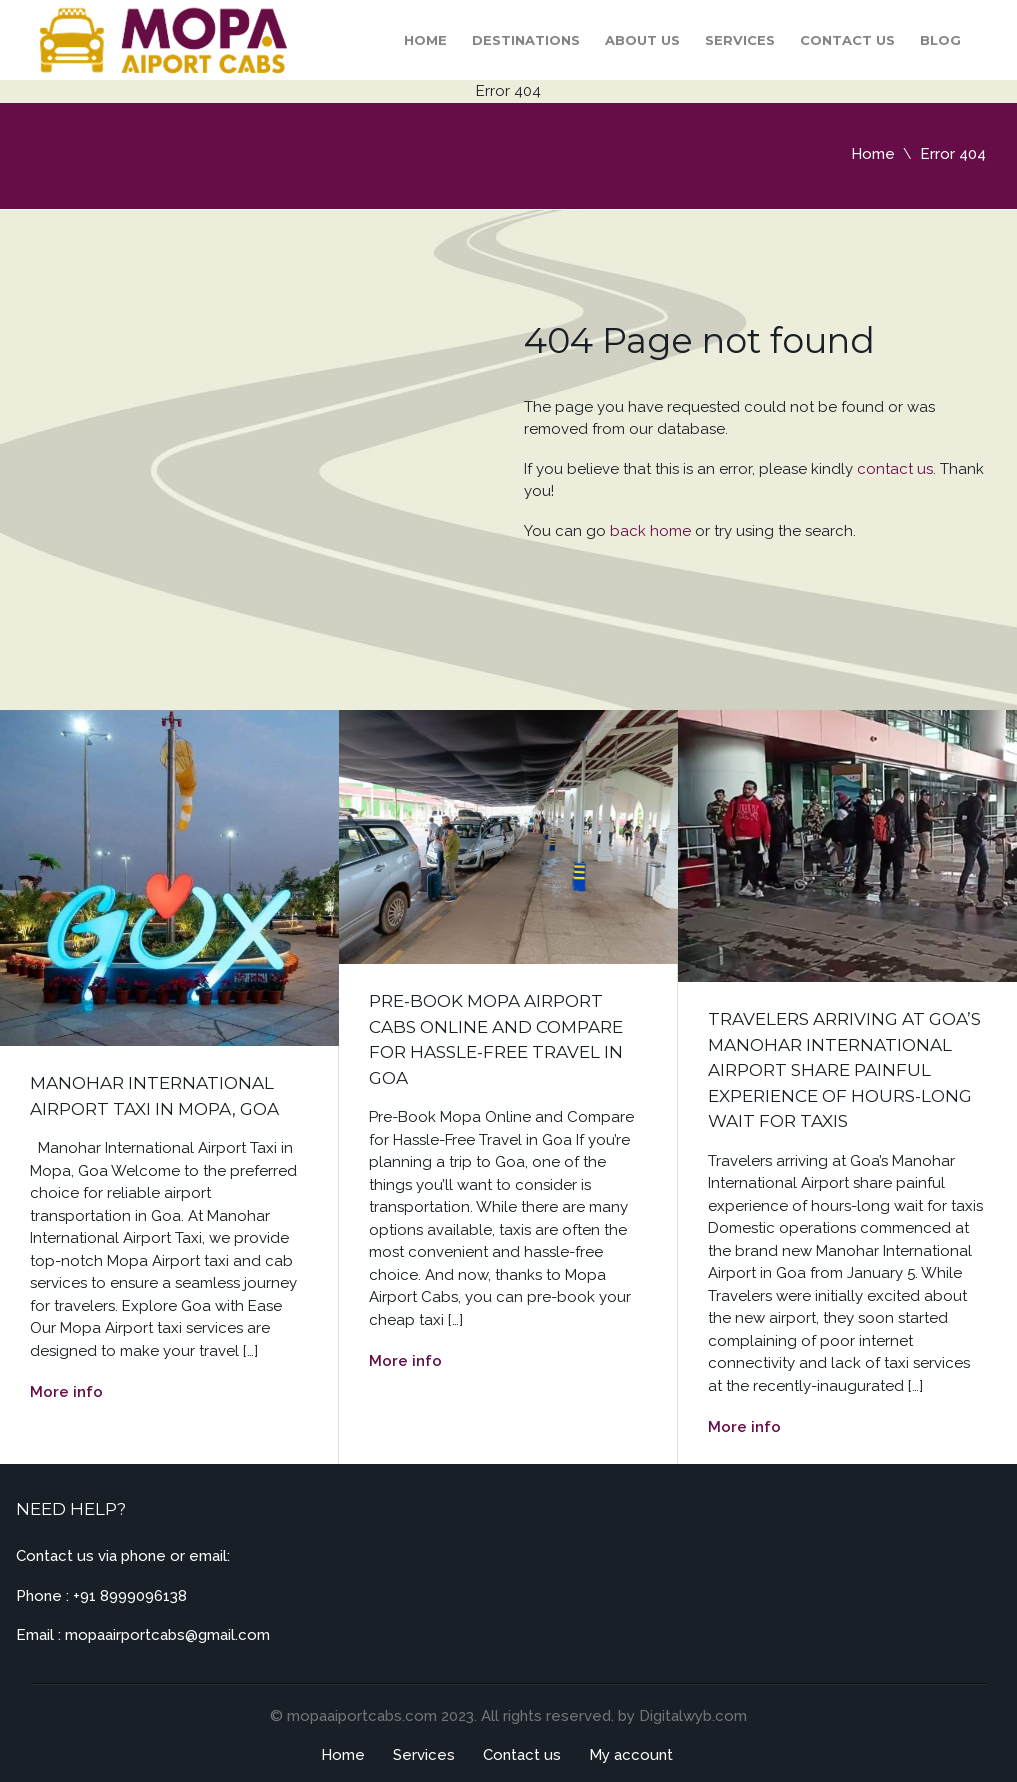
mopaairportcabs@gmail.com (167, 1635)
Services (740, 40)
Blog (940, 40)
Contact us (847, 40)
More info (66, 1392)
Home (425, 40)
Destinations (526, 40)
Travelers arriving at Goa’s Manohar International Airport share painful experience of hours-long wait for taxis (844, 1070)
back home (650, 531)
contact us (895, 469)
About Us (642, 40)
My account (631, 1755)
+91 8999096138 (130, 1596)
